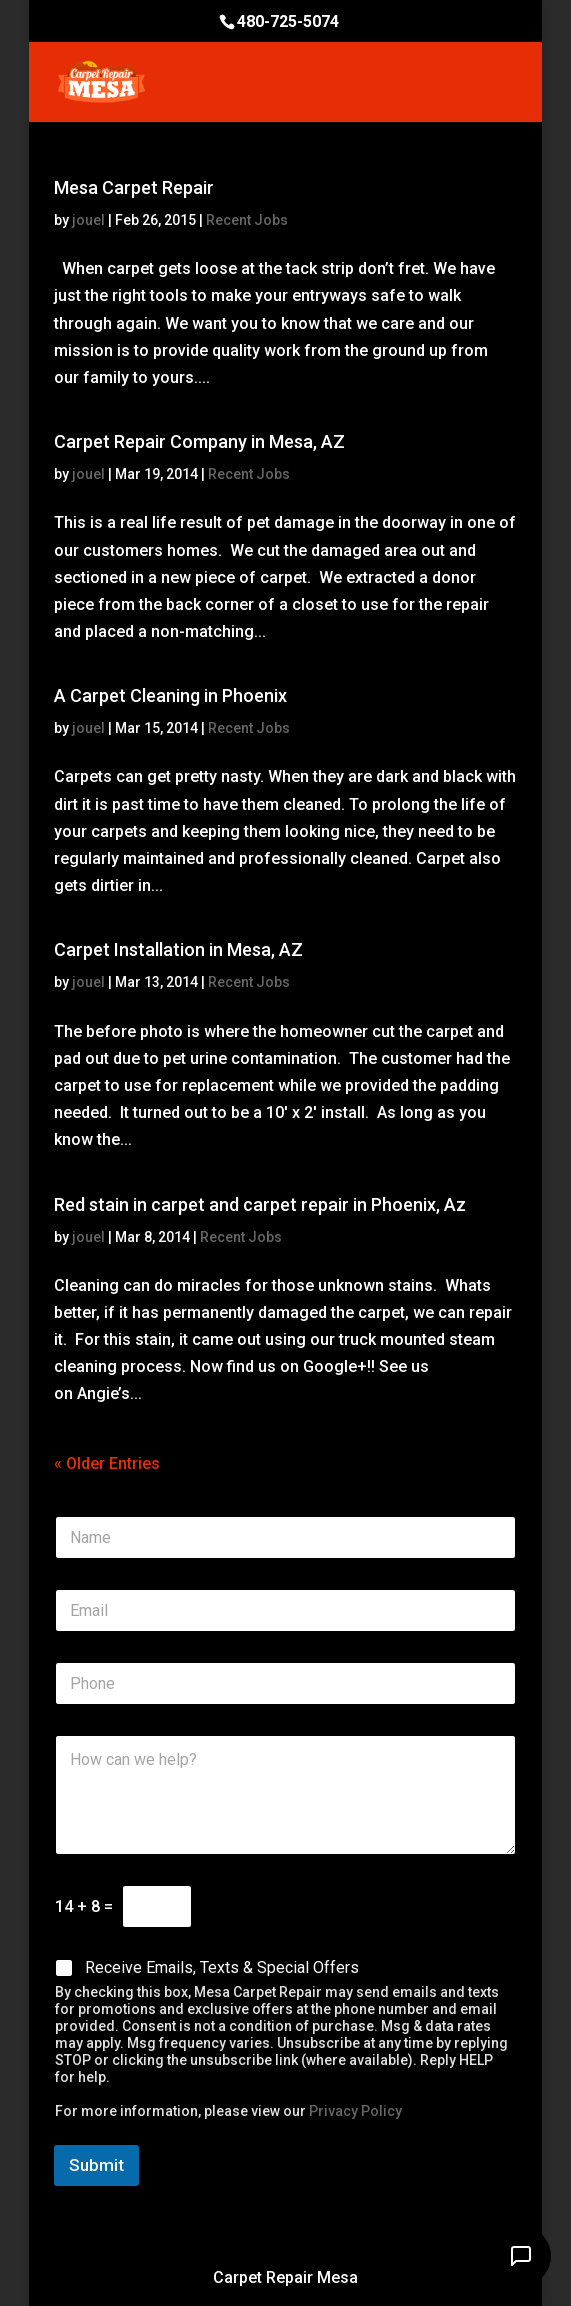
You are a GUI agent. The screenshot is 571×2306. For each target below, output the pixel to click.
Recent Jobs (247, 220)
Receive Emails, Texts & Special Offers (222, 1967)
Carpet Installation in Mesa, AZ (178, 949)
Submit (96, 2165)
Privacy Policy (355, 2111)
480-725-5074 (288, 21)
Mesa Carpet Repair (134, 187)
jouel (88, 220)
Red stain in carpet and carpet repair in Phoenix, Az (260, 1204)
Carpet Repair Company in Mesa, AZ (199, 441)
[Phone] (285, 1683)
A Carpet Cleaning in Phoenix (170, 695)
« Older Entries (107, 1463)
